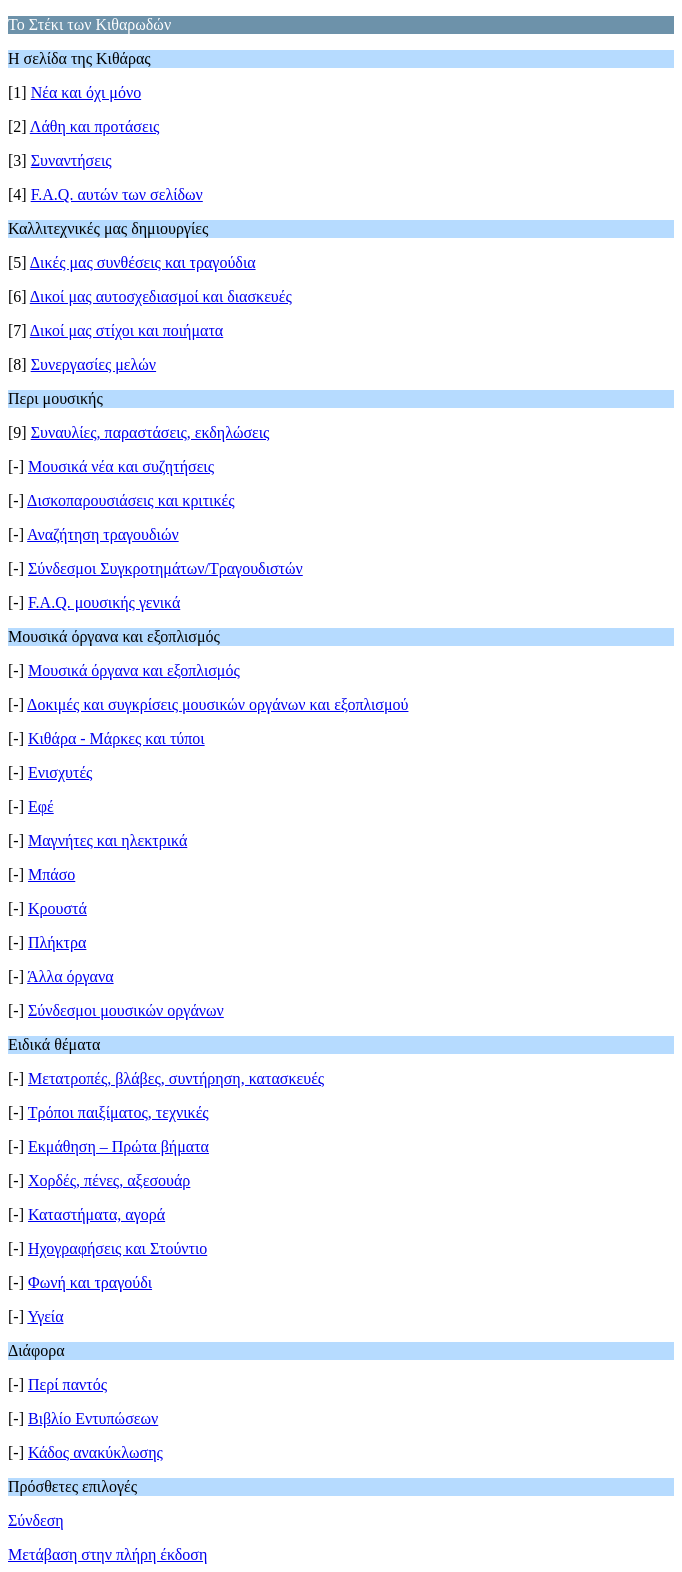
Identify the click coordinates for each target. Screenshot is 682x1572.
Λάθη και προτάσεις (94, 126)
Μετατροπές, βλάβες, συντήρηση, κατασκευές (176, 1078)
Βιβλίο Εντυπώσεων (93, 1418)
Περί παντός (67, 1384)
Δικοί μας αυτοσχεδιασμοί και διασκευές (161, 296)
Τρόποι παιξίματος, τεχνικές (118, 1112)
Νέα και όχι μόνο (86, 92)
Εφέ (41, 806)
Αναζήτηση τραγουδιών (103, 534)
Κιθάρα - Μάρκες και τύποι (116, 738)
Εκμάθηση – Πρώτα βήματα (118, 1146)
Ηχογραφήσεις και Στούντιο (117, 1248)
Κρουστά (57, 908)
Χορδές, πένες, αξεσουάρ (109, 1180)
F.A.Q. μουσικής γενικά (104, 602)
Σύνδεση (36, 1520)
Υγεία (45, 1316)
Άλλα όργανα (70, 976)
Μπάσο (51, 874)
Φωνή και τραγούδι (90, 1282)
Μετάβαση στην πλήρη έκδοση (107, 1554)
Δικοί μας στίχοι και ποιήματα (126, 330)
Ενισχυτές (60, 772)
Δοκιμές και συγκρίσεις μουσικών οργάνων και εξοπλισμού (217, 704)
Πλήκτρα (57, 942)
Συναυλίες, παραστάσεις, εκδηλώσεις (150, 432)
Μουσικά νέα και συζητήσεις (121, 466)
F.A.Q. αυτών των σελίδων (117, 194)
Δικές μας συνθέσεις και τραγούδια (143, 262)
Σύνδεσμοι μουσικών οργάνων (126, 1010)
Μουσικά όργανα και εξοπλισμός (134, 670)
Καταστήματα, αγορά (96, 1214)
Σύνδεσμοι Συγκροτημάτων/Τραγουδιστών (165, 568)
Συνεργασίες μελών (93, 364)
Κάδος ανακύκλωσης (95, 1452)
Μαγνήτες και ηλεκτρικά (107, 840)
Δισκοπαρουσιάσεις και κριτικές (130, 500)
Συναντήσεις (71, 160)
